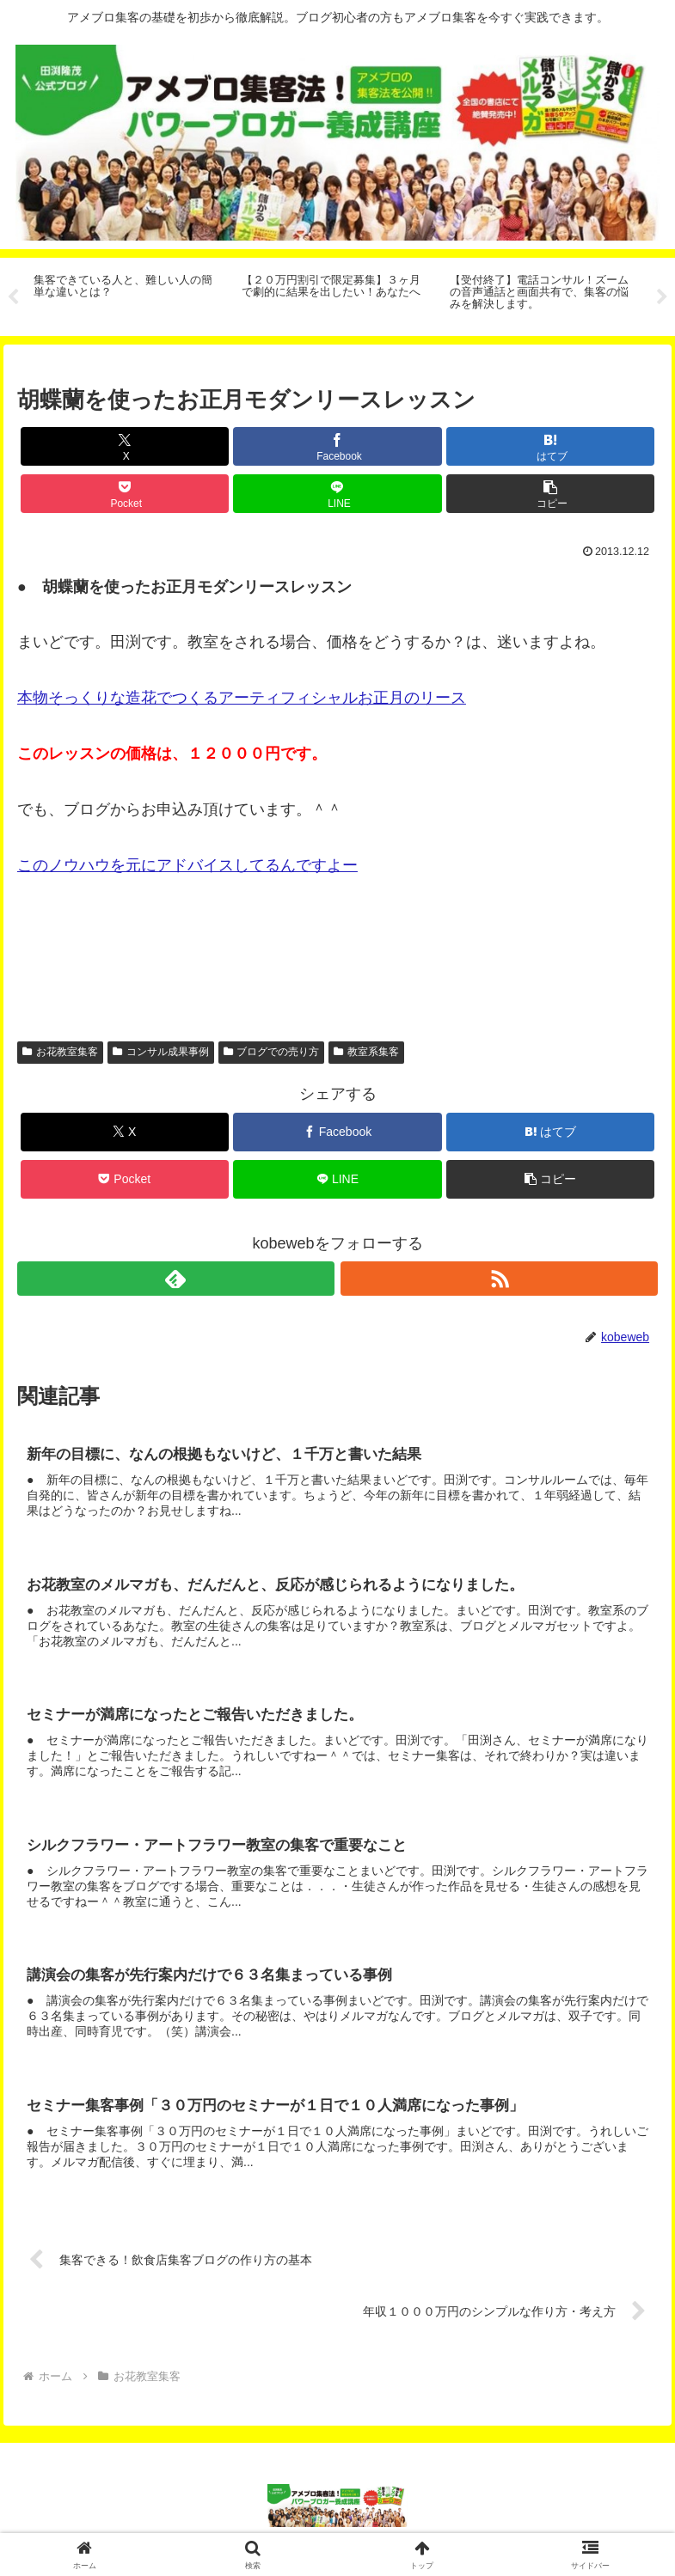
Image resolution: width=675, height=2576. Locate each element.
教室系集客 (366, 1052)
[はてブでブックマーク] (550, 446)
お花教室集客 (60, 1052)
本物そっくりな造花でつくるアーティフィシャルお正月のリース (241, 697)
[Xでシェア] (125, 446)
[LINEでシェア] (337, 493)
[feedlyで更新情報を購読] (175, 1278)
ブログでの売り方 (272, 1052)
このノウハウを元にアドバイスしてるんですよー (187, 865)
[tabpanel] (128, 293)
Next (662, 297)
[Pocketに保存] (125, 493)
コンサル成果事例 (161, 1052)
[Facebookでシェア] (337, 446)
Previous (12, 297)
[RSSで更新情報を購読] (499, 1278)
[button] (550, 493)
